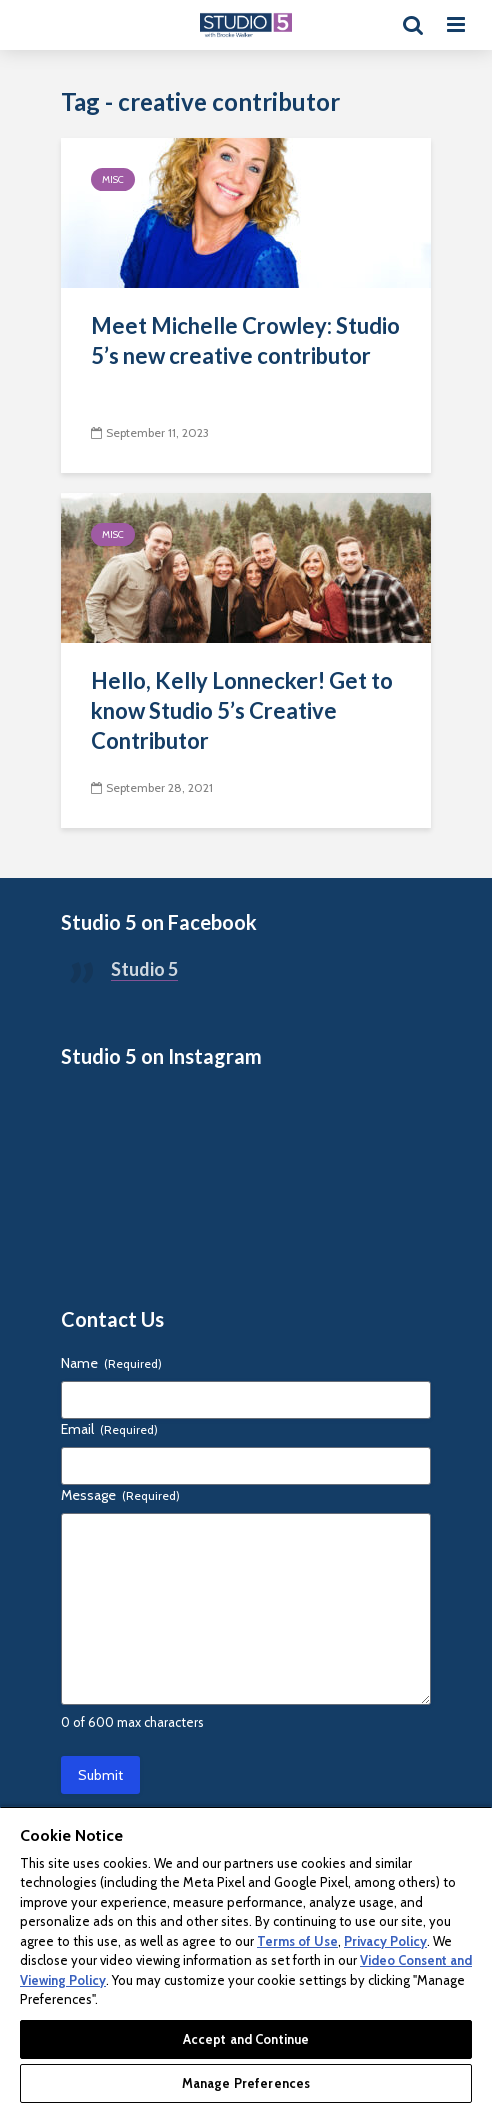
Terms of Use (297, 1941)
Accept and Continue (246, 2039)
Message (120, 1495)
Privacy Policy (385, 1941)
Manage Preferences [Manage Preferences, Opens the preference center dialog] (246, 2083)
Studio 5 (144, 969)
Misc (113, 179)
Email (109, 1429)
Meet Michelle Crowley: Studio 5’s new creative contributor (245, 340)
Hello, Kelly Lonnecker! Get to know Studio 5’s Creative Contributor (242, 710)
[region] (246, 1957)
